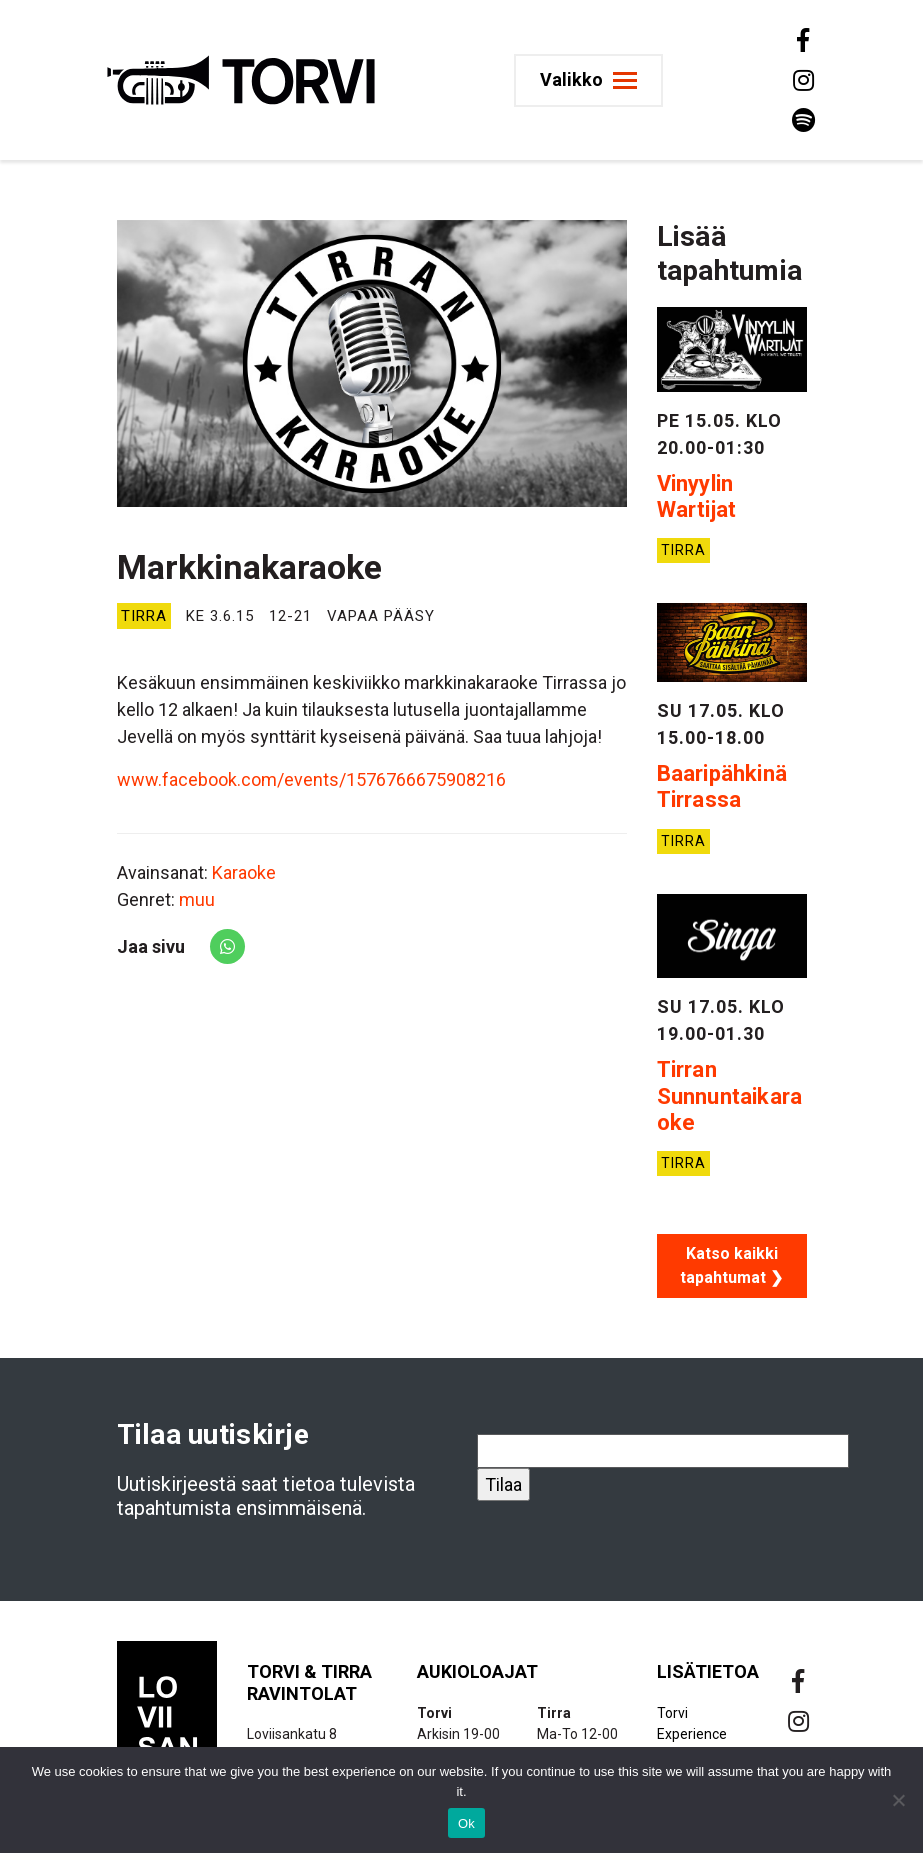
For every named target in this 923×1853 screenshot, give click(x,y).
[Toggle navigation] (589, 80)
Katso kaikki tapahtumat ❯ (731, 1265)
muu (197, 899)
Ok (466, 1823)
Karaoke (244, 872)
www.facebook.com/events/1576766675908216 (311, 779)
